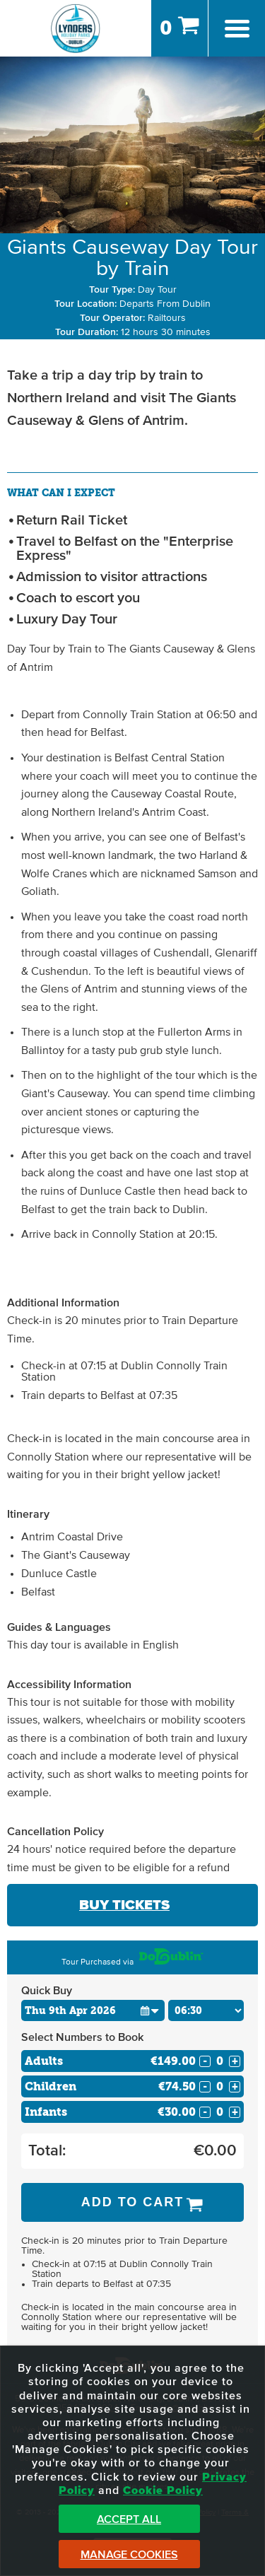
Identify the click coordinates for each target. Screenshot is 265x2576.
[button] (150, 2010)
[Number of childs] (220, 2086)
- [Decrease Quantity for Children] (205, 2086)
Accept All (129, 2519)
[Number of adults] (220, 2061)
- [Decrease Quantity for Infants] (205, 2112)
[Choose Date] (93, 2010)
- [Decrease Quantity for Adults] (205, 2061)
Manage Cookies (129, 2554)
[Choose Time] (206, 2010)
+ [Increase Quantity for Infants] (235, 2112)
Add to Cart (132, 2202)
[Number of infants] (220, 2111)
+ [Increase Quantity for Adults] (235, 2061)
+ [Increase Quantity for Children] (235, 2086)
